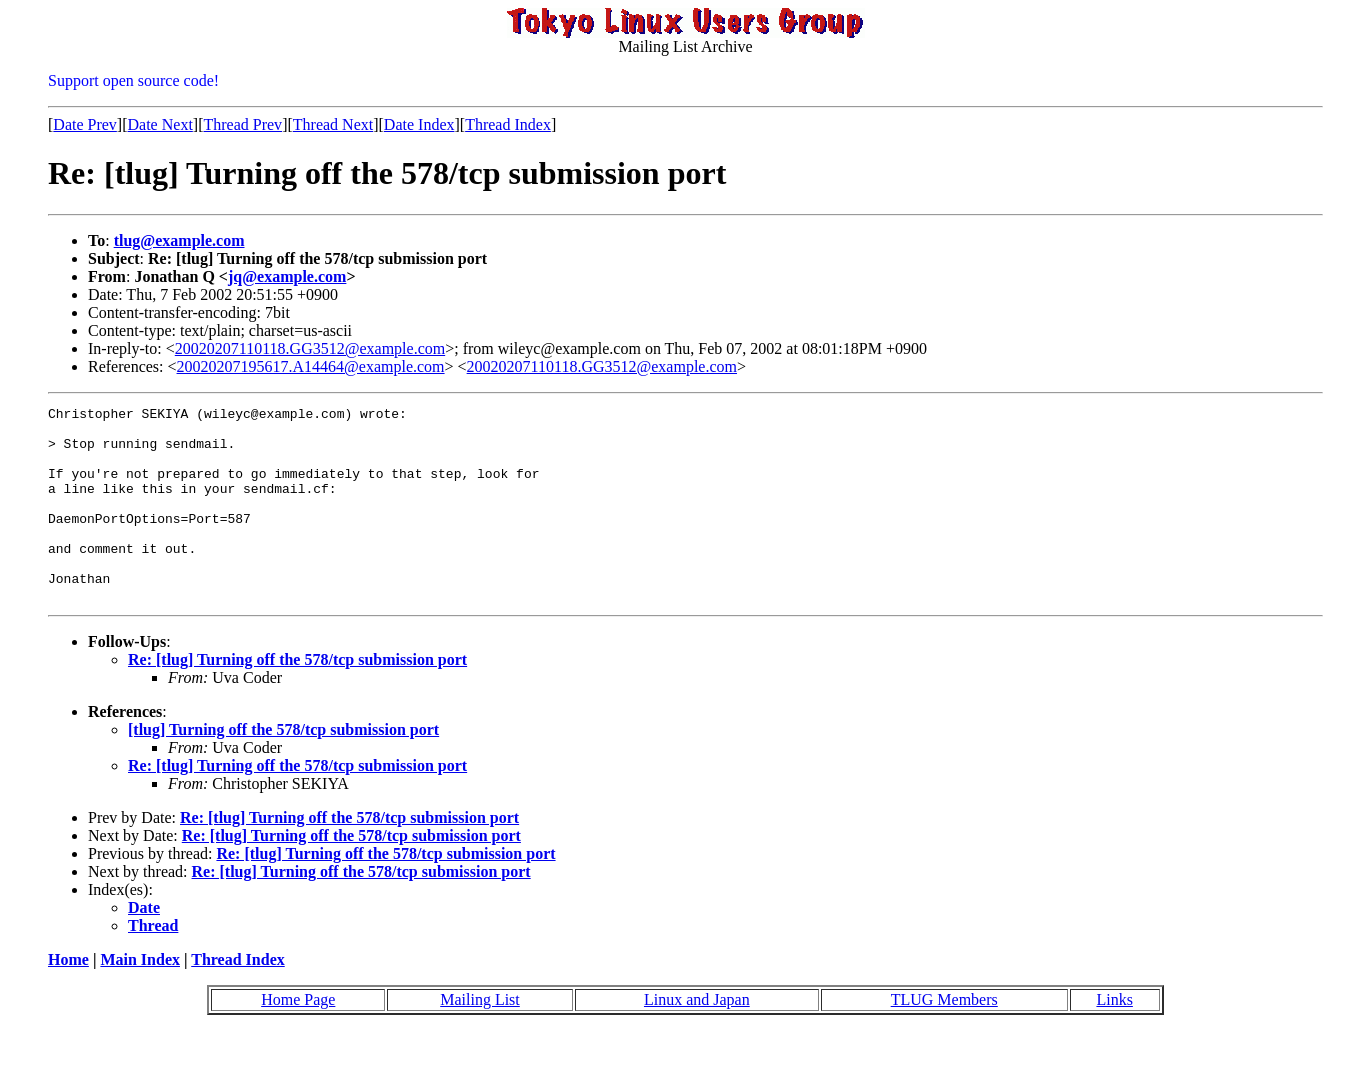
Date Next (160, 124)
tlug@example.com (179, 240)
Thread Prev (242, 124)
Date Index (419, 124)
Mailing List (480, 1038)
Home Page (298, 1038)
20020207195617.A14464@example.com (311, 366)
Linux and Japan (697, 1038)
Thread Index (508, 124)
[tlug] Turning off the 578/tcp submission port (283, 768)
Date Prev (85, 124)
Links (1114, 1038)
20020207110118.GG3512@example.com (310, 348)
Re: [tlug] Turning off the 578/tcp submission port (297, 698)
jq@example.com (287, 276)
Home (68, 998)
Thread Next (333, 124)
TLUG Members (944, 1038)
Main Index (140, 998)
